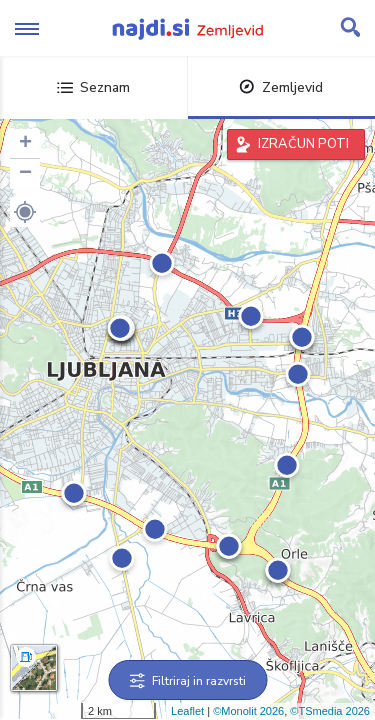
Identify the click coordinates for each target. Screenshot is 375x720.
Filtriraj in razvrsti (187, 681)
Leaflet (187, 711)
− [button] (25, 174)
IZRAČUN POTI (303, 144)
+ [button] (25, 144)
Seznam (93, 87)
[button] (25, 212)
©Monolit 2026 (248, 711)
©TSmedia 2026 (330, 711)
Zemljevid (281, 87)
